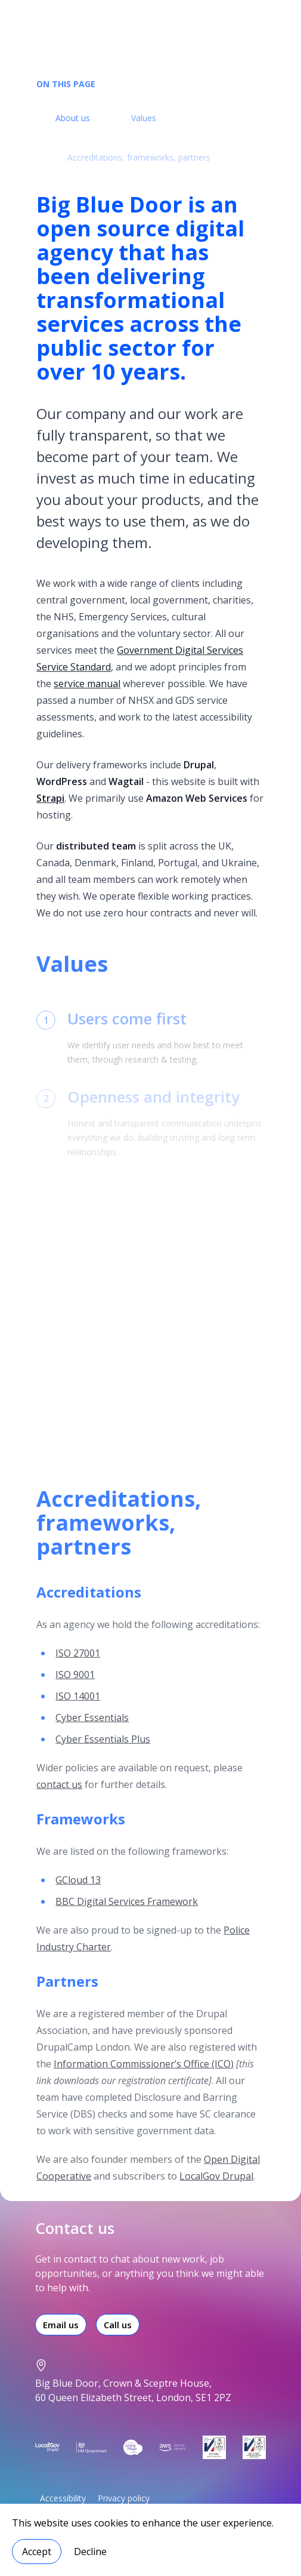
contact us (59, 1795)
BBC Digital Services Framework (126, 1912)
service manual (87, 687)
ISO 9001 (75, 1685)
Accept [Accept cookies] (36, 2551)
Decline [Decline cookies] (90, 2551)
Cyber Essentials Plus (102, 1749)
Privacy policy (123, 2498)
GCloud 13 (78, 1890)
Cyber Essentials (92, 1728)
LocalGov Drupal (216, 2186)
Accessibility (63, 2498)
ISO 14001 (77, 1706)
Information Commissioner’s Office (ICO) (144, 2074)
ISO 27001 (77, 1663)
